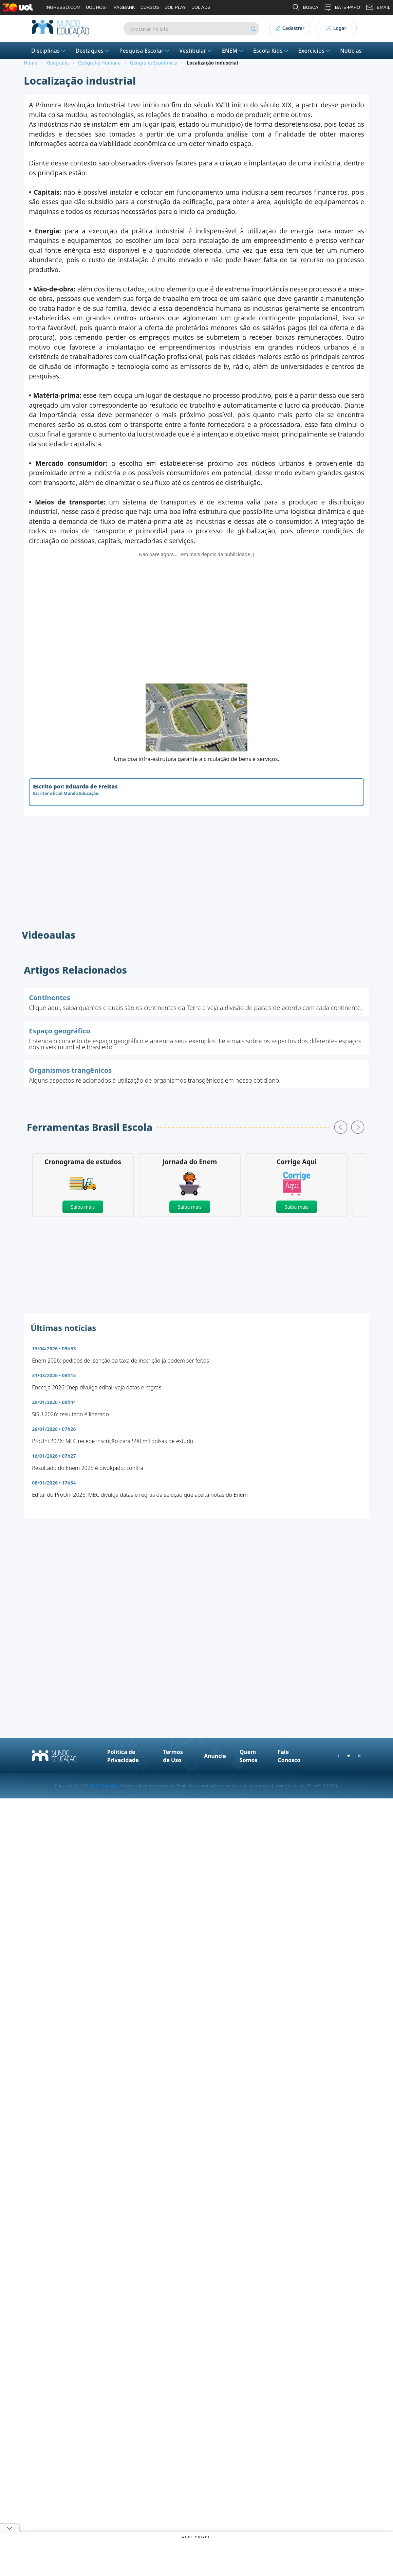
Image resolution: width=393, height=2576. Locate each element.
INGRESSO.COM (62, 7)
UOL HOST (97, 7)
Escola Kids (271, 50)
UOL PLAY (175, 7)
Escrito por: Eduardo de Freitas (75, 786)
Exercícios (314, 50)
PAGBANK (124, 7)
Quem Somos (248, 1756)
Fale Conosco (289, 1756)
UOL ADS (200, 7)
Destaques (92, 50)
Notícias (351, 50)
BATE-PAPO (342, 7)
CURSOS (150, 7)
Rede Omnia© (104, 1786)
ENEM (233, 50)
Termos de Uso (173, 1756)
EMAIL (378, 7)
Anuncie (215, 1756)
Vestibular (196, 50)
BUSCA (305, 7)
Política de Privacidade (123, 1756)
